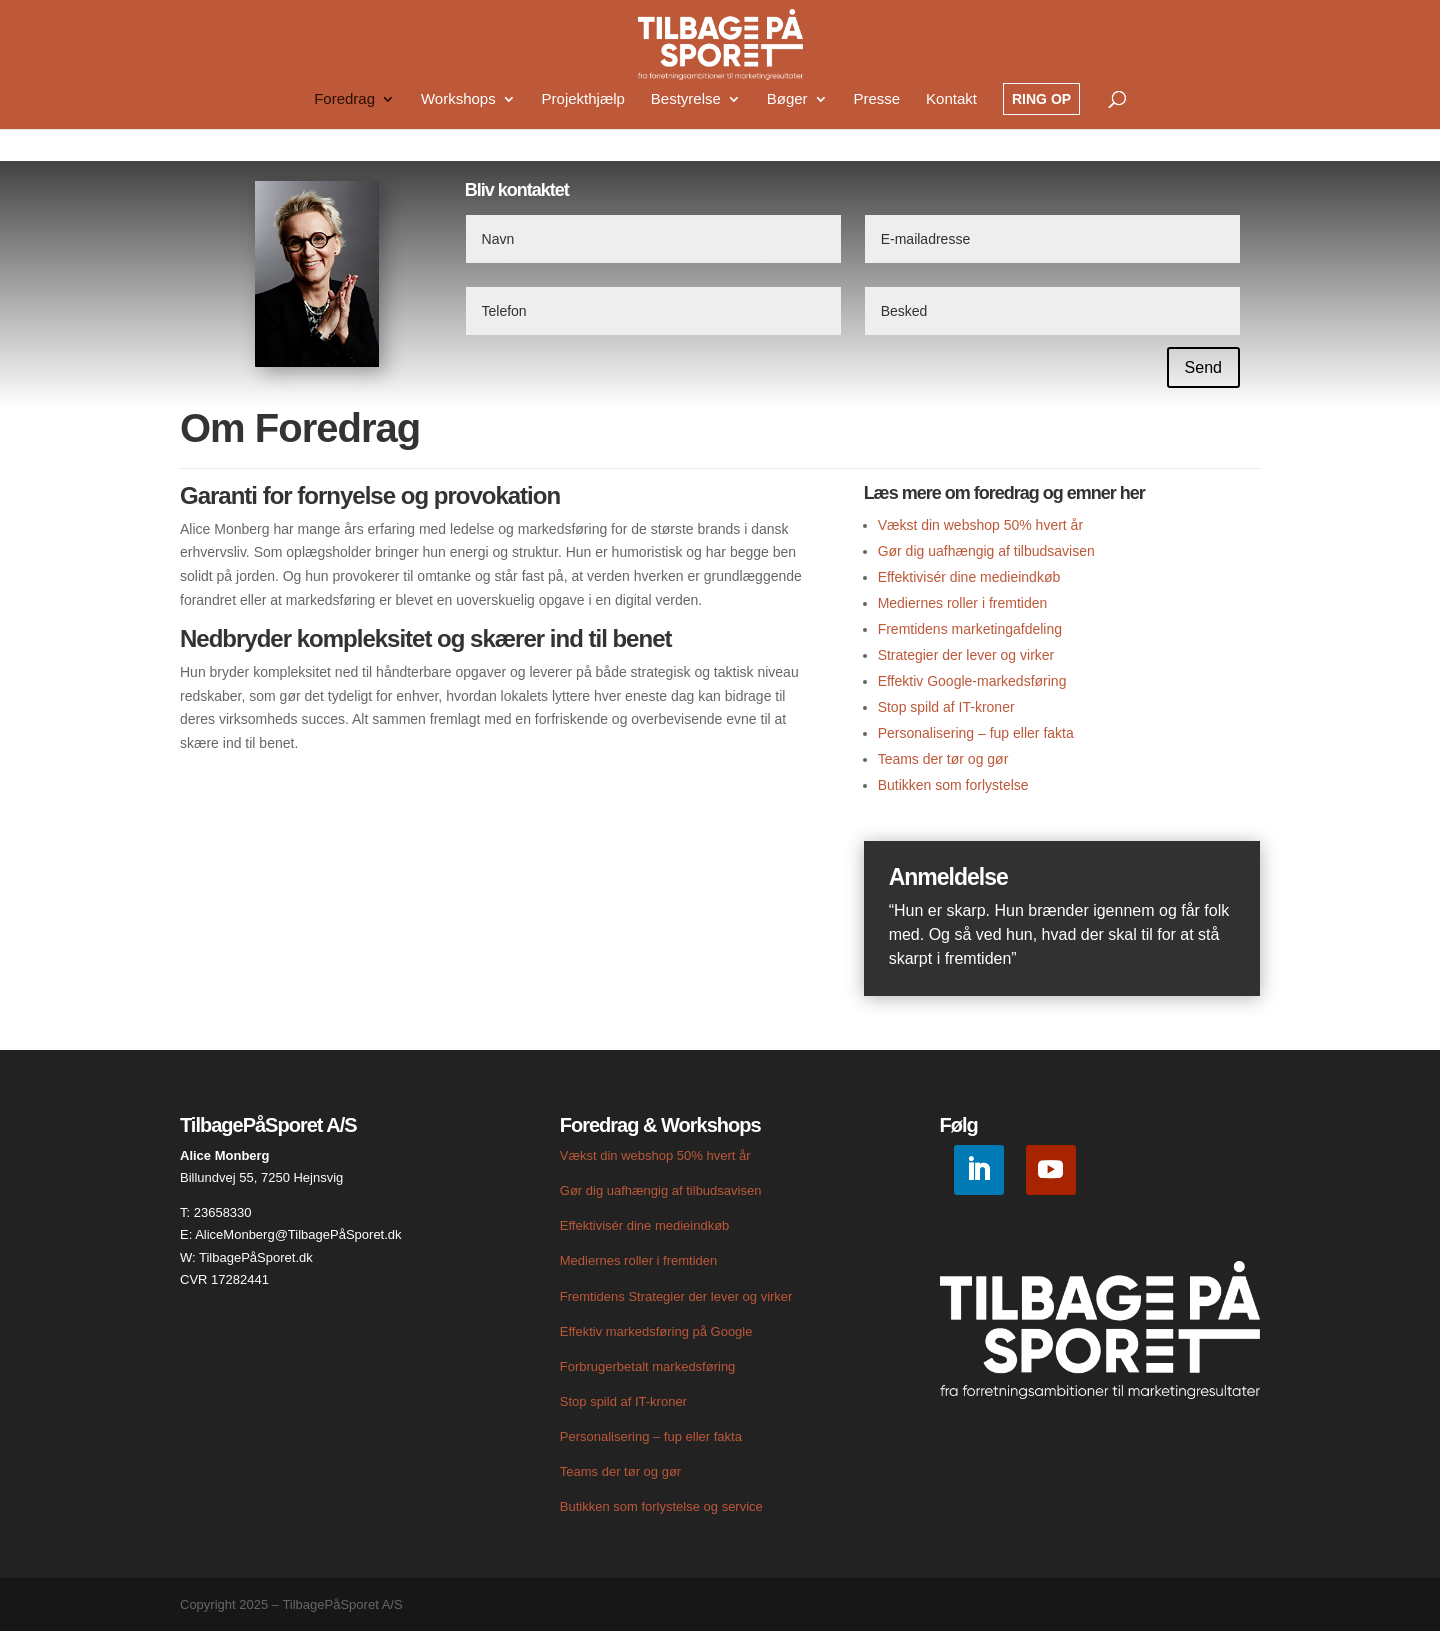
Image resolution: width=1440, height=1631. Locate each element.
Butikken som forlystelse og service (661, 1506)
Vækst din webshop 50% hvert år (980, 525)
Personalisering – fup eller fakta (976, 733)
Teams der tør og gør (943, 759)
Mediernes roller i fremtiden (963, 603)
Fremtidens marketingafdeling (970, 629)
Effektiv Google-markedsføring (972, 681)
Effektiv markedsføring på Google (656, 1331)
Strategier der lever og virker (966, 655)
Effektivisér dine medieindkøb (969, 577)
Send (1203, 367)
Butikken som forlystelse (953, 785)
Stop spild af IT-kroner (946, 707)
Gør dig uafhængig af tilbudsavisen (986, 551)
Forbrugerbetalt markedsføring (648, 1366)
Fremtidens (594, 1296)
